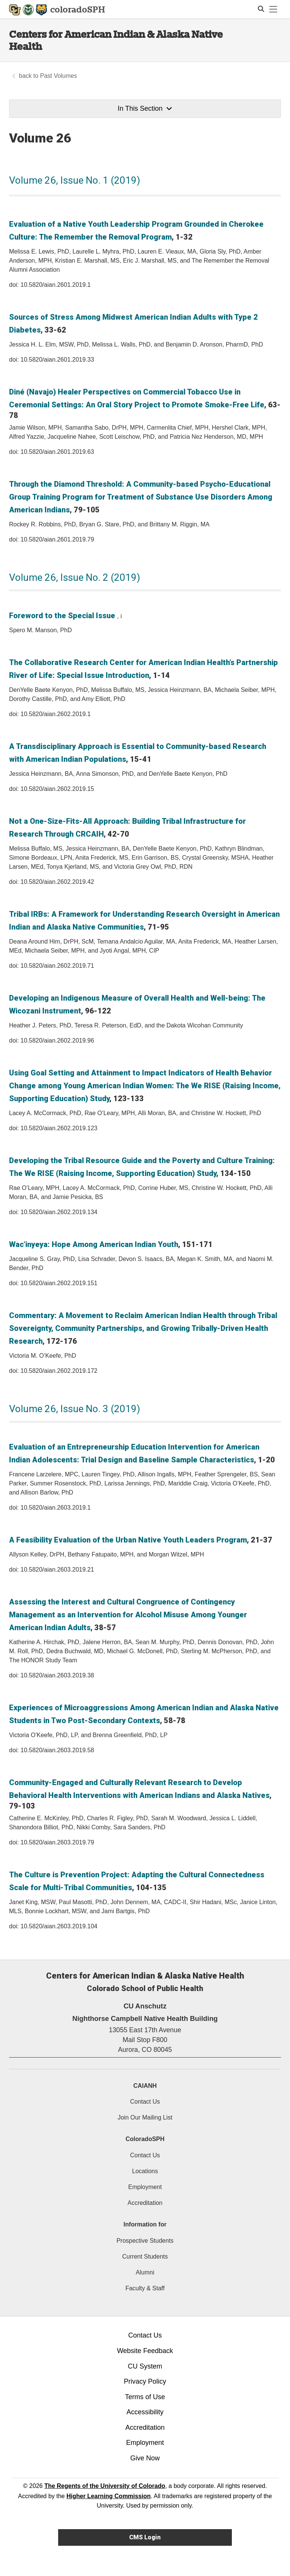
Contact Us (145, 2101)
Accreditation (145, 2203)
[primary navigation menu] (273, 9)
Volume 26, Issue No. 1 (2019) (74, 180)
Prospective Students (144, 2240)
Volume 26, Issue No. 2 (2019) (74, 577)
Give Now (145, 2458)
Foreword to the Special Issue (62, 615)
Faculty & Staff (145, 2288)
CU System (145, 2366)
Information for (145, 2224)
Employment (145, 2187)
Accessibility (145, 2412)
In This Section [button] (145, 108)
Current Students (145, 2256)
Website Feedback (145, 2351)
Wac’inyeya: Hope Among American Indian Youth (93, 1244)
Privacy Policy (145, 2381)
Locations (145, 2171)
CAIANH (145, 2085)
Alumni (145, 2272)
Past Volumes (58, 76)
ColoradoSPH (144, 2139)
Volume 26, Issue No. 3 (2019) (74, 1408)
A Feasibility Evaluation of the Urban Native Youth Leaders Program (128, 1539)
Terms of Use (145, 2397)
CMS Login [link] (144, 2537)
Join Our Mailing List (145, 2117)
